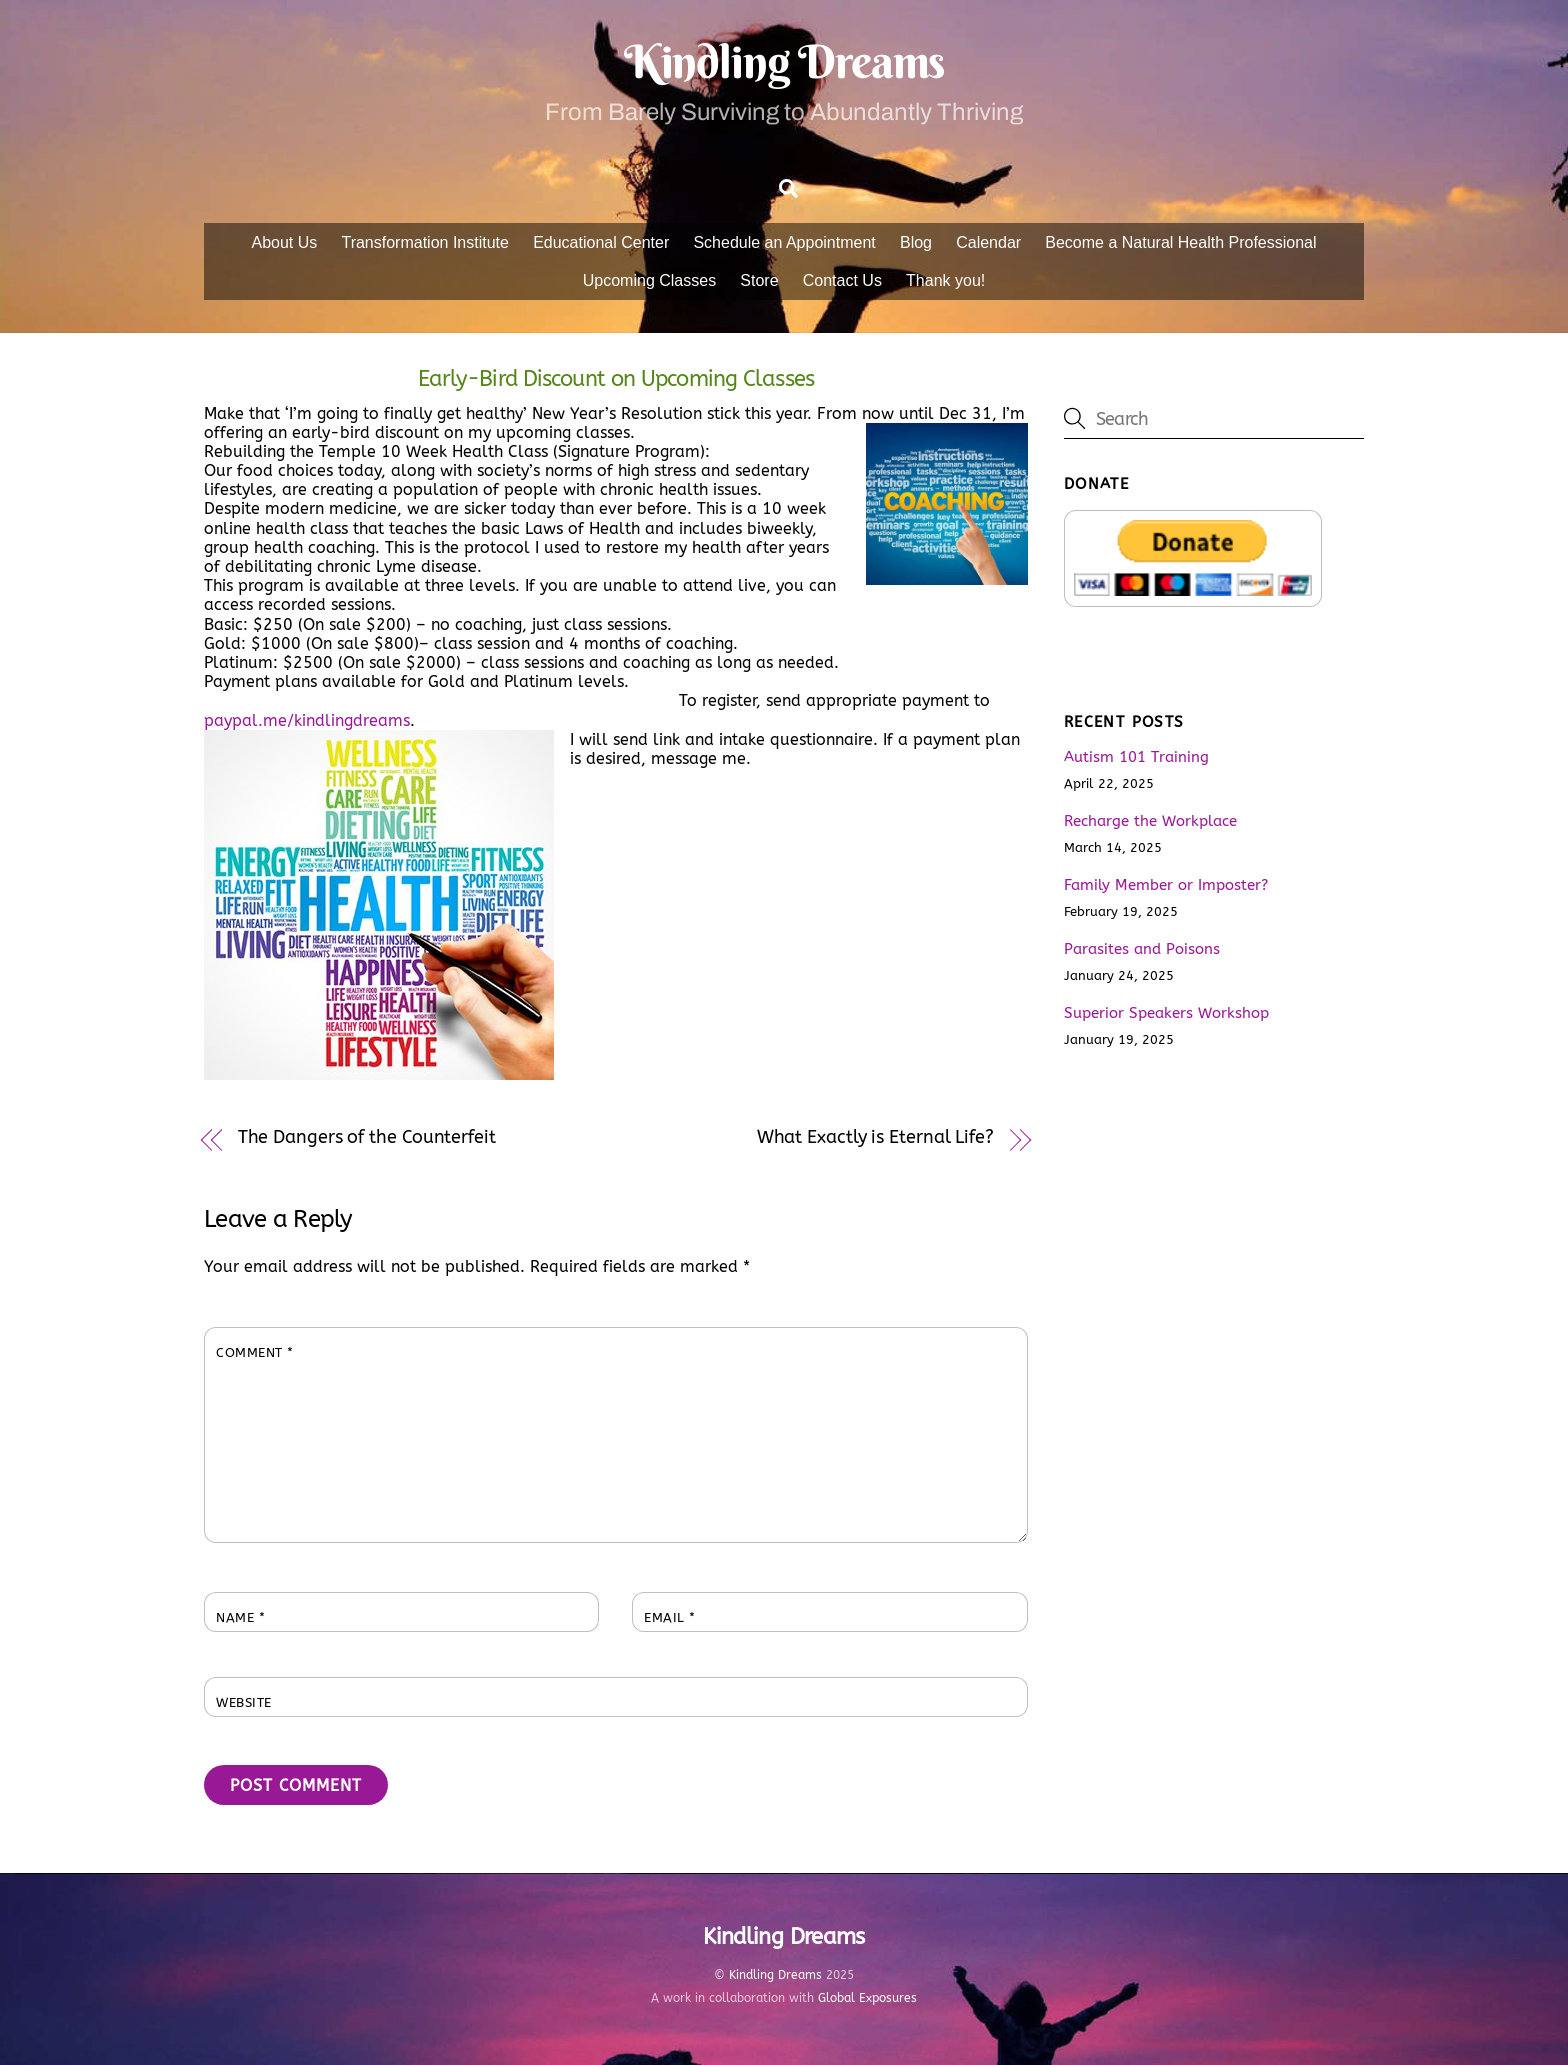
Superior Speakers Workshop (1166, 1013)
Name (240, 1617)
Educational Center (601, 242)
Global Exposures (867, 1998)
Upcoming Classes (649, 280)
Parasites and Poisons (1142, 949)
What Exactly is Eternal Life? (875, 1137)
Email (670, 1617)
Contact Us (842, 280)
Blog (916, 242)
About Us (284, 242)
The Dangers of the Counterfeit (367, 1137)
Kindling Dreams (775, 1975)
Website (244, 1702)
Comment (255, 1352)
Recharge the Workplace (1150, 821)
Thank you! (945, 280)
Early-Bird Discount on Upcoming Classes (616, 378)
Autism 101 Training (1136, 757)
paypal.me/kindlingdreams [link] (307, 720)
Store (759, 280)
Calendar (988, 242)
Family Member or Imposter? (1166, 885)
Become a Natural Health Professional (1180, 242)
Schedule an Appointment (784, 242)
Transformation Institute (424, 242)
